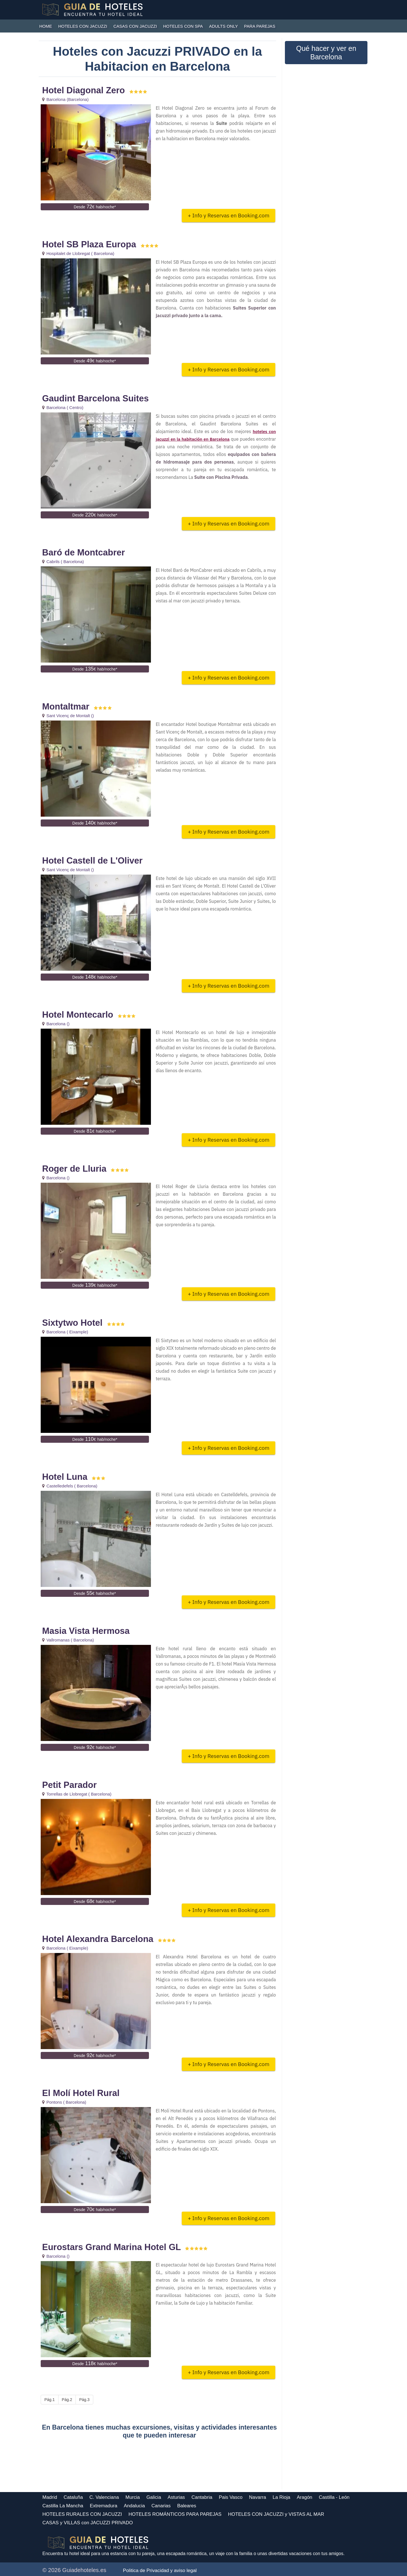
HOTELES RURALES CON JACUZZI (82, 2514)
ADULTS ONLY (223, 26)
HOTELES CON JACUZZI (82, 26)
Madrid (49, 2497)
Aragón (304, 2497)
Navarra (257, 2497)
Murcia (132, 2497)
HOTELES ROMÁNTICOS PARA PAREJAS (175, 2514)
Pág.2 (67, 2399)
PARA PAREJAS (259, 26)
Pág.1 (49, 2399)
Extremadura (103, 2505)
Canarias (161, 2505)
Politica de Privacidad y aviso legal (160, 2570)
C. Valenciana (104, 2497)
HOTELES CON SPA (183, 26)
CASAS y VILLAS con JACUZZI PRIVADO (87, 2522)
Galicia (153, 2497)
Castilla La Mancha (62, 2505)
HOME (45, 26)
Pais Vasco (231, 2497)
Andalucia (134, 2505)
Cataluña (73, 2497)
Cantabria (201, 2497)
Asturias (176, 2497)
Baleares (186, 2505)
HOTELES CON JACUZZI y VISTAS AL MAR (276, 2514)
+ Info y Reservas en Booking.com (228, 215)
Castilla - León (334, 2497)
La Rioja (281, 2497)
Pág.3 (84, 2399)
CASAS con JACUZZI (135, 26)
